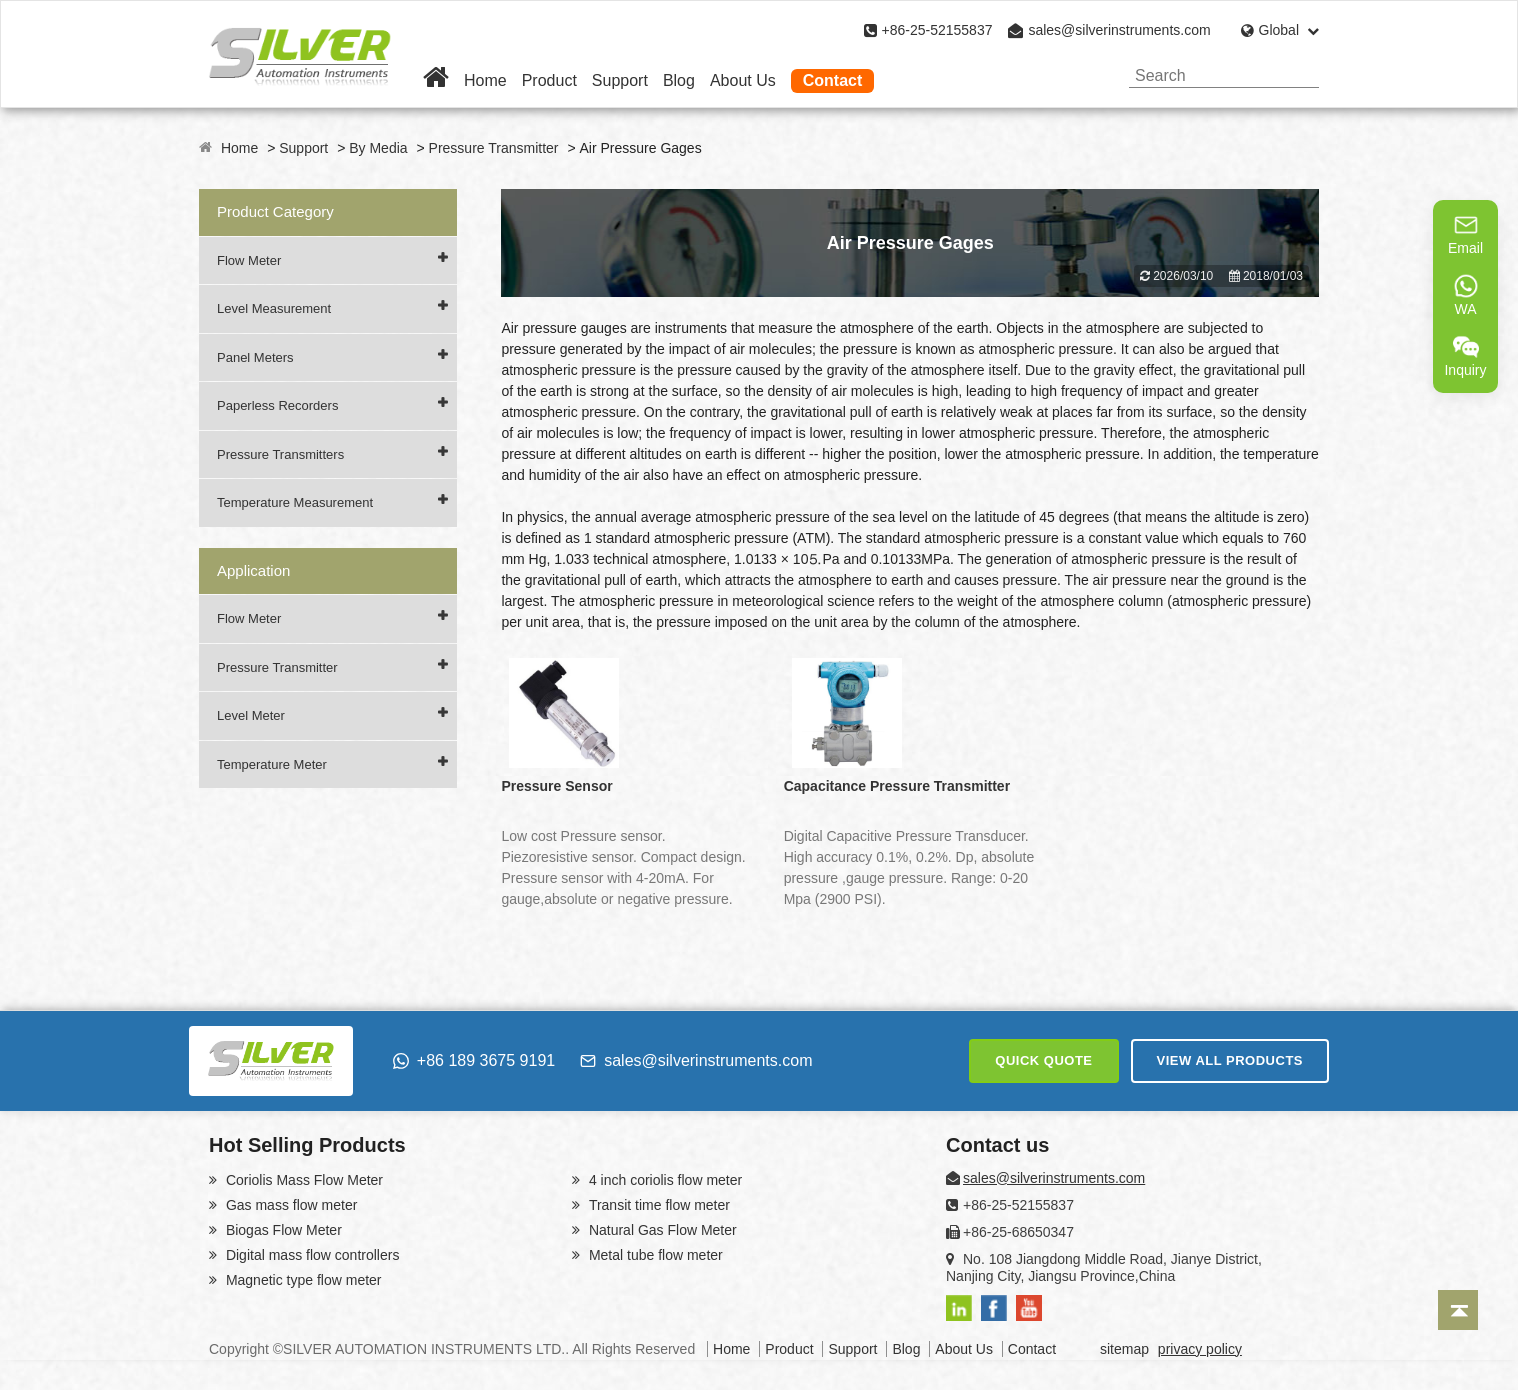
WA (1466, 295)
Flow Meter (249, 260)
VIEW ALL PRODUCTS (1230, 1060)
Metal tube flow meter (654, 1255)
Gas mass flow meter (289, 1205)
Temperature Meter (272, 764)
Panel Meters (255, 357)
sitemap (1124, 1349)
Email (1465, 234)
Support (620, 80)
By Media (378, 148)
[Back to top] (1458, 1310)
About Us (743, 80)
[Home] (436, 80)
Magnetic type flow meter (302, 1280)
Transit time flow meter (657, 1205)
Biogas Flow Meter (282, 1230)
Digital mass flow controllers (310, 1255)
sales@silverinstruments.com (1119, 30)
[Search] (1296, 75)
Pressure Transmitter (494, 148)
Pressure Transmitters (280, 454)
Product (549, 80)
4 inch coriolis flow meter (663, 1180)
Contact (833, 80)
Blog (679, 80)
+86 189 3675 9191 (474, 1060)
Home (485, 80)
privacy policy (1200, 1349)
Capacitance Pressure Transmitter (897, 786)
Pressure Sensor (556, 786)
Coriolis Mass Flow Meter (302, 1180)
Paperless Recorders (277, 405)
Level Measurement (274, 308)
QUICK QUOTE (1043, 1060)
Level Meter (251, 715)
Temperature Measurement (295, 502)
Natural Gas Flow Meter (661, 1230)
